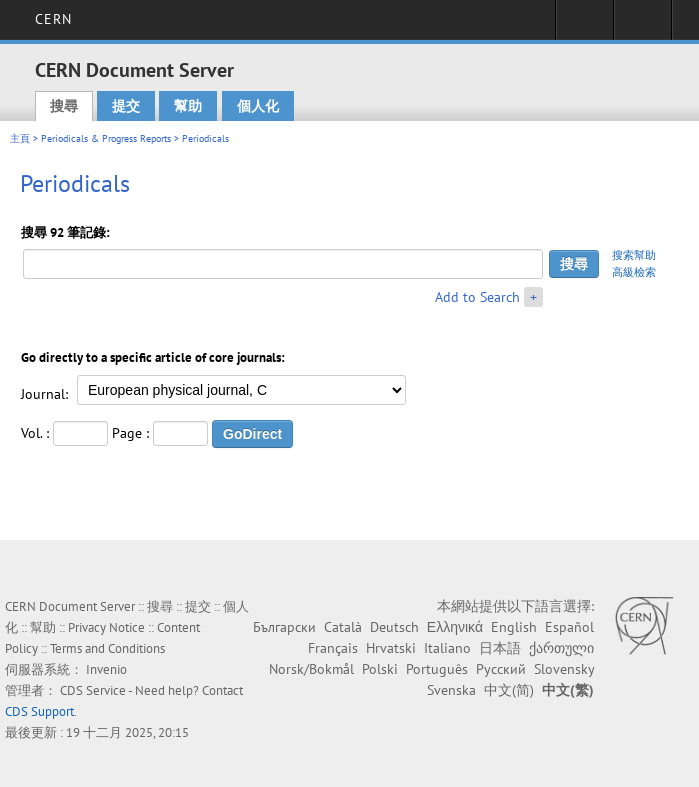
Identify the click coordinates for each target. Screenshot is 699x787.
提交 (126, 106)
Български (284, 627)
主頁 (20, 138)
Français (333, 648)
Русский (501, 669)
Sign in (584, 26)
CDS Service (93, 690)
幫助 (188, 106)
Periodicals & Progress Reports (106, 138)
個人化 (258, 106)
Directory (642, 26)
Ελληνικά (455, 627)
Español (569, 627)
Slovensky (564, 669)
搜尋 (64, 106)
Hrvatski (391, 648)
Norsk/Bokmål (311, 669)
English (514, 627)
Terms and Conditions (107, 648)
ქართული (561, 648)
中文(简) (509, 690)
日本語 (500, 648)
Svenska (451, 690)
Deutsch (394, 627)
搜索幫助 (634, 255)
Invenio (106, 669)
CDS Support (39, 711)
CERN (53, 19)
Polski (380, 669)
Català (343, 627)
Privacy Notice (106, 627)
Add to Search (477, 297)
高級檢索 (634, 272)
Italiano (447, 648)
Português (437, 669)
